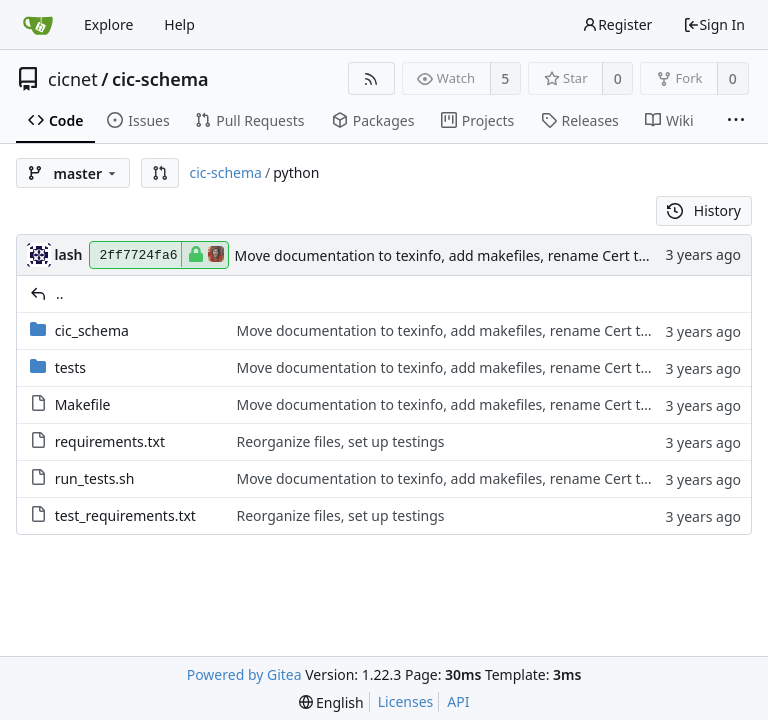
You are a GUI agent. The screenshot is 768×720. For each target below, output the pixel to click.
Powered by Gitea (244, 674)
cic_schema (92, 330)
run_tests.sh (95, 478)
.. (60, 293)
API (458, 701)
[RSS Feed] (371, 78)
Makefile (83, 404)
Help (179, 24)
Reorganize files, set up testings (340, 441)
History (704, 210)
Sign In (714, 24)
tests (70, 367)
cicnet (73, 79)
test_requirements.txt (125, 515)
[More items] (736, 121)
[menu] (331, 702)
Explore (108, 24)
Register (617, 24)
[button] (160, 173)
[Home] (38, 25)
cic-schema (160, 79)
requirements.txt (110, 441)
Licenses (406, 701)
